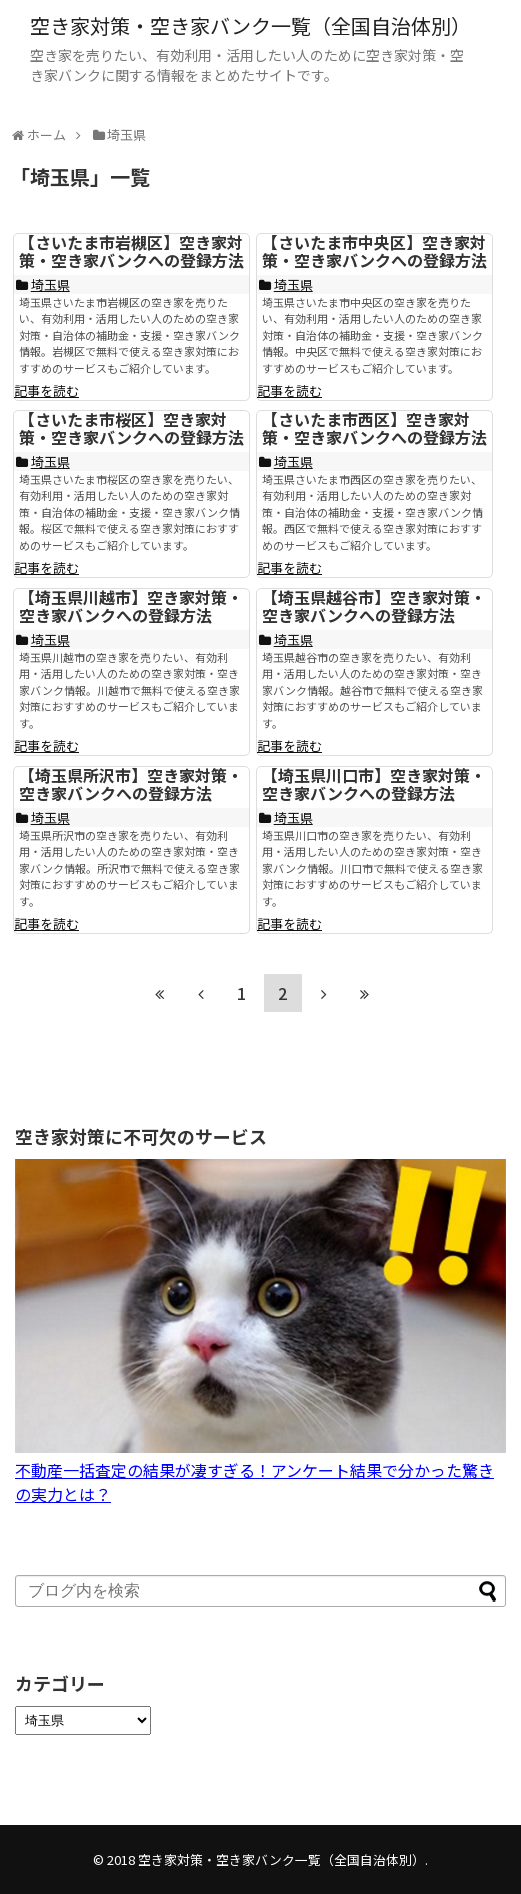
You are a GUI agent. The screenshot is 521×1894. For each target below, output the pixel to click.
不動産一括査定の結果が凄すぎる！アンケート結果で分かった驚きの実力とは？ (260, 1470)
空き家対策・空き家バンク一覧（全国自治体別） (250, 25)
